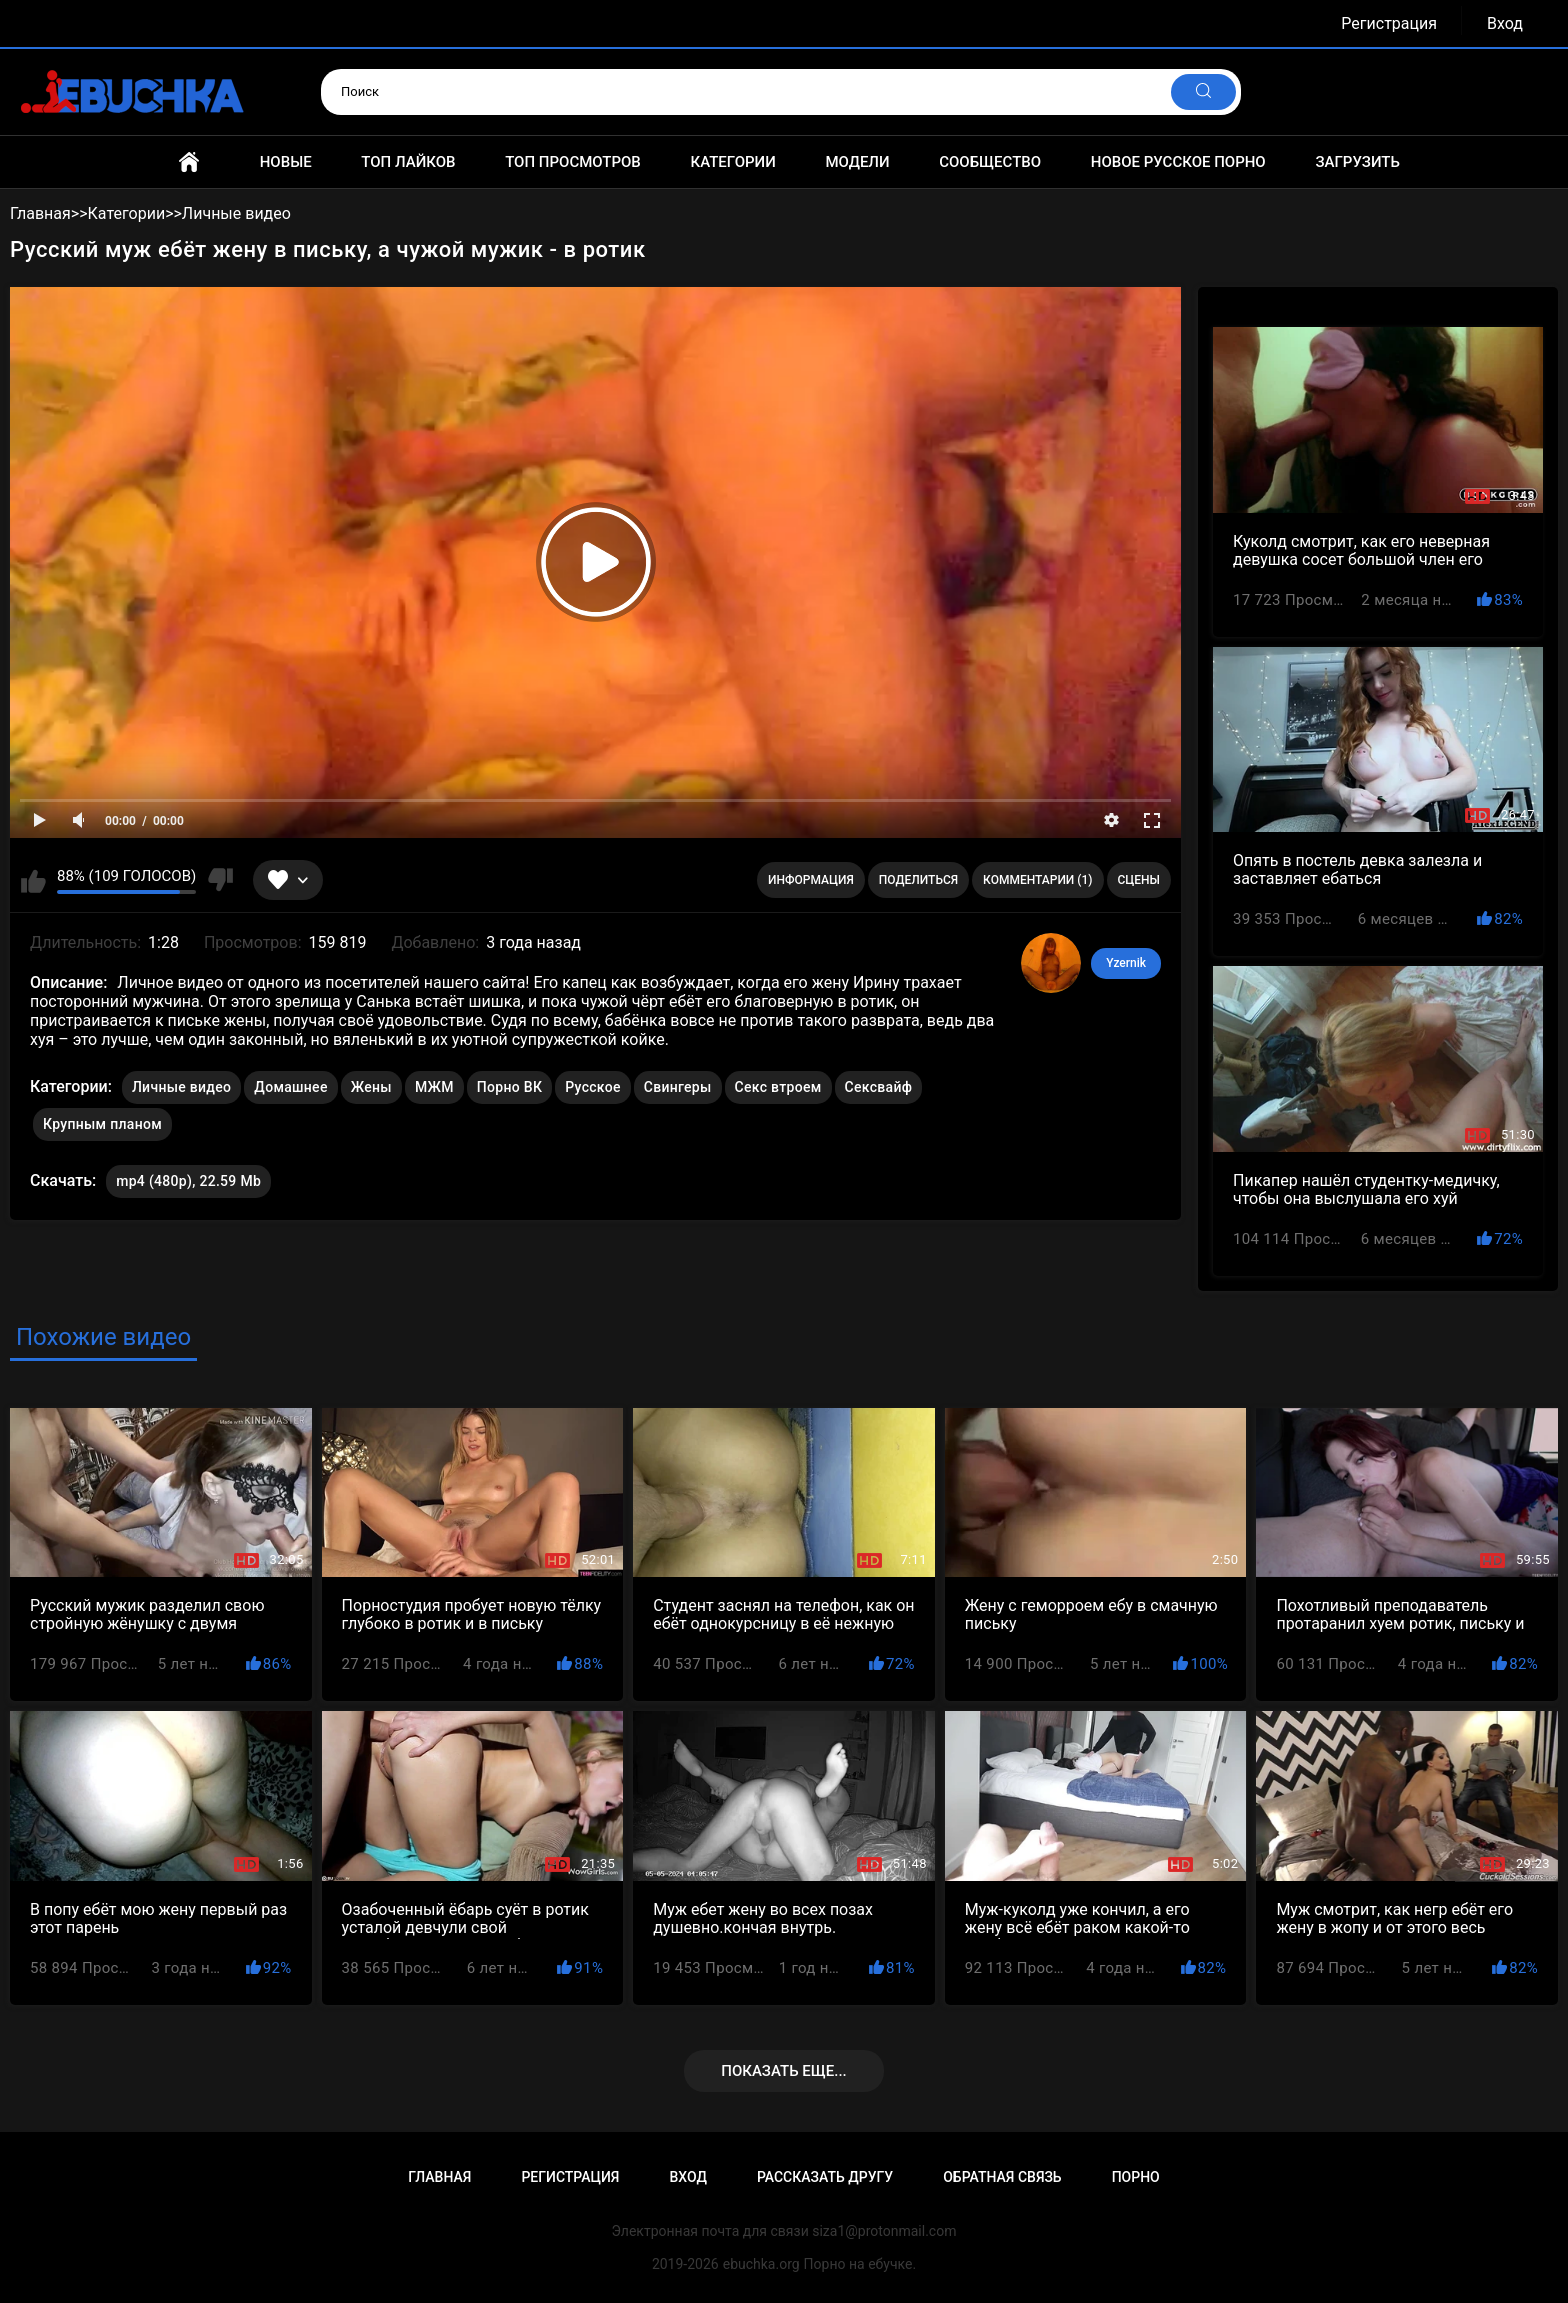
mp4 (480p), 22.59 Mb (188, 1181)
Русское (592, 1087)
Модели (857, 162)
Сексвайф (879, 1087)
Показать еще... (784, 2071)
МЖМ (434, 1087)
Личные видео (181, 1087)
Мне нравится (33, 880)
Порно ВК (509, 1087)
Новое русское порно (1178, 162)
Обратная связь (1002, 2177)
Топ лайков (408, 162)
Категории (732, 162)
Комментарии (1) (1037, 880)
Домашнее (290, 1087)
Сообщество (990, 162)
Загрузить (1357, 162)
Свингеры (678, 1087)
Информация (811, 880)
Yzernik (1126, 963)
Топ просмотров (573, 162)
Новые (286, 162)
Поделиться (918, 880)
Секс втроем (778, 1087)
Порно (1136, 2177)
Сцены (1139, 880)
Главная (189, 162)
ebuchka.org (761, 2264)
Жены (371, 1087)
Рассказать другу (825, 2177)
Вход (1505, 23)
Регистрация (1389, 23)
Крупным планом (102, 1124)
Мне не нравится (219, 880)
